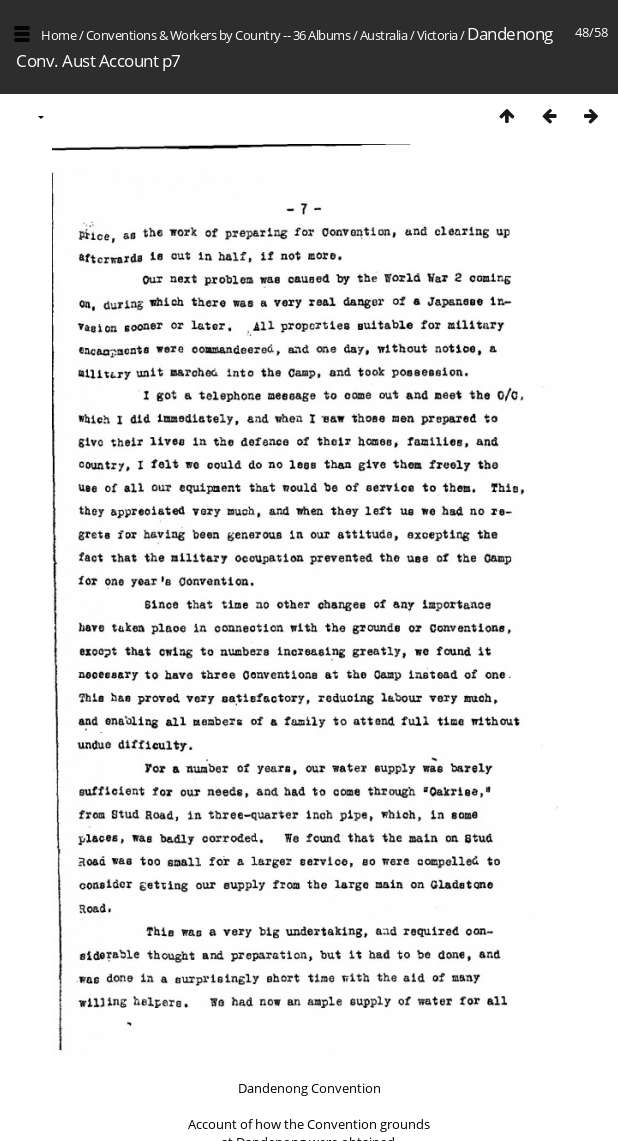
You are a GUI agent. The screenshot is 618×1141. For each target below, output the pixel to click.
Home (58, 35)
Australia (384, 35)
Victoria (437, 35)
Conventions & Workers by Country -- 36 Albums (218, 35)
